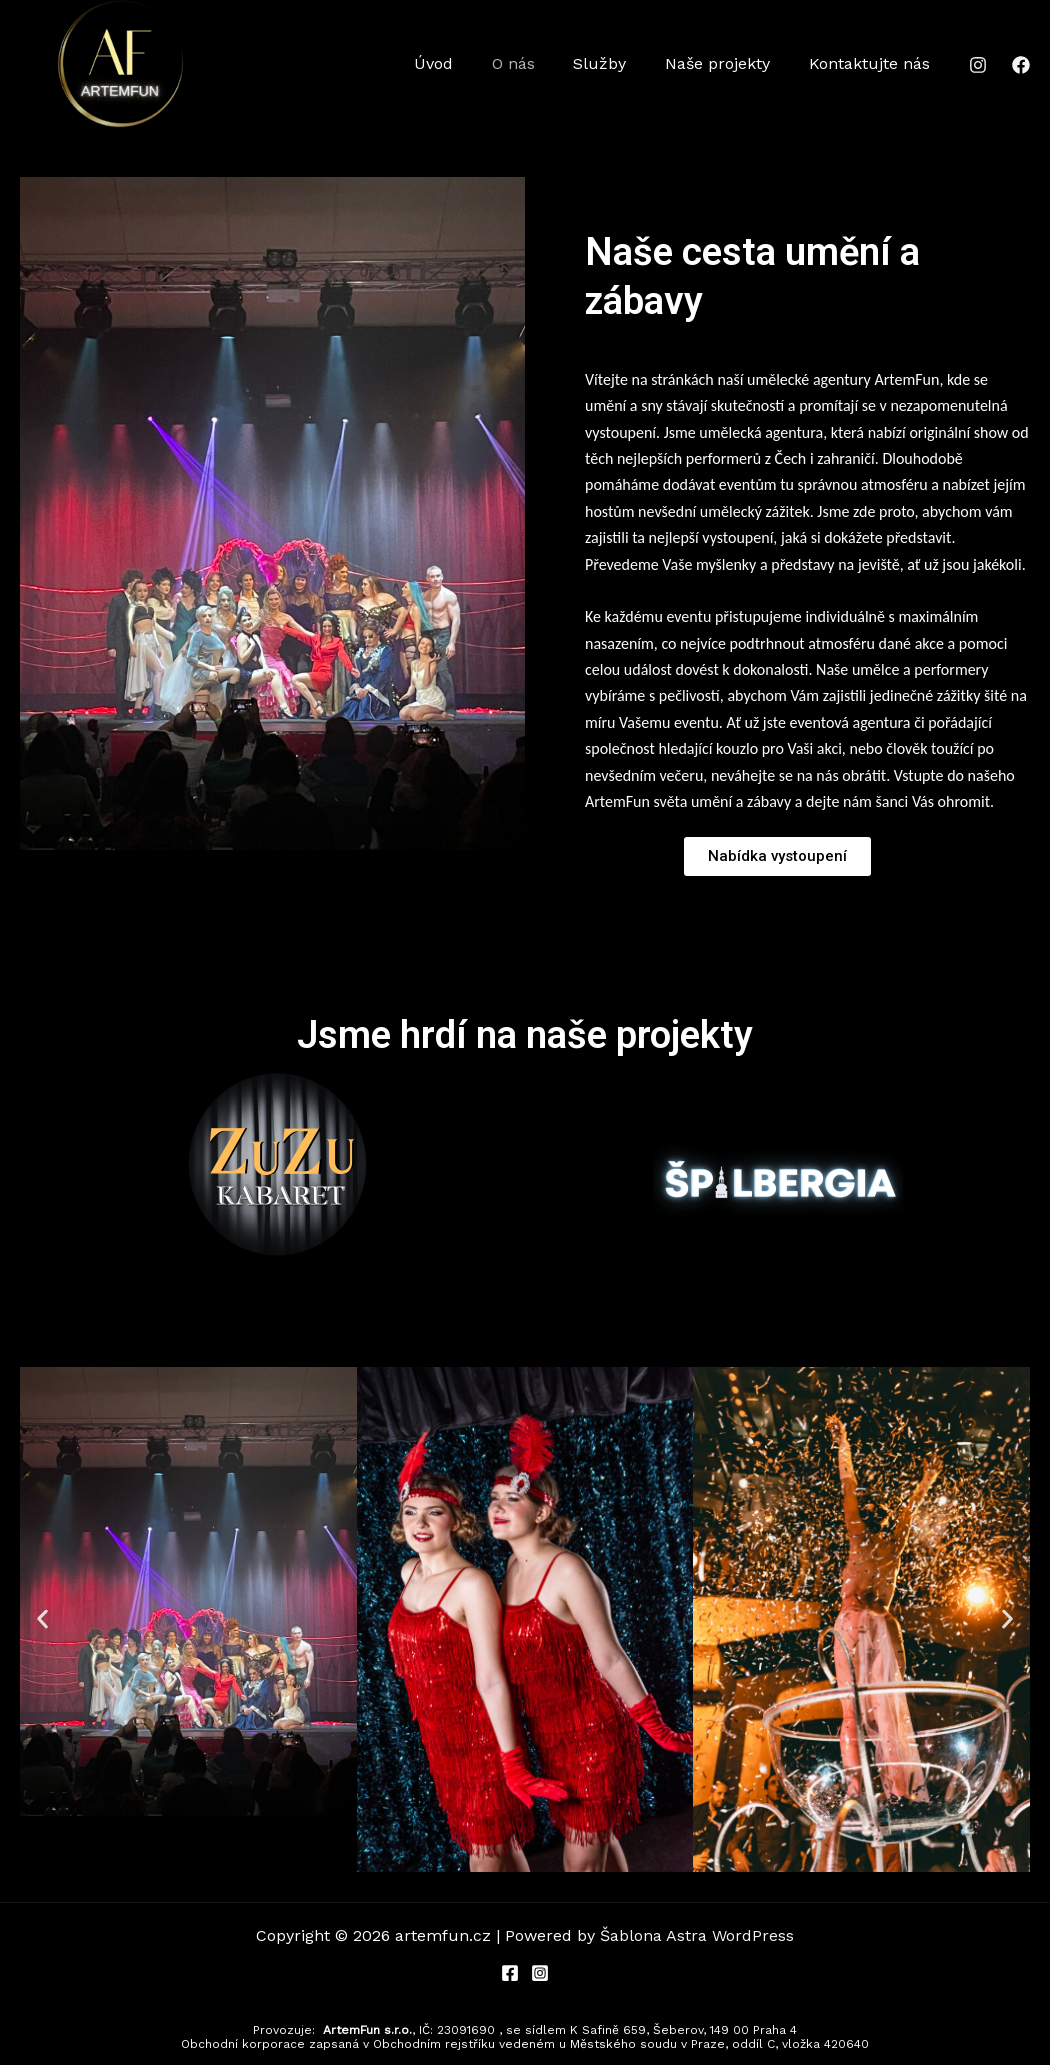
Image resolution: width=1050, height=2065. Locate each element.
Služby (616, 63)
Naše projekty (727, 63)
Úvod (463, 63)
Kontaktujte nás (872, 63)
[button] (42, 1619)
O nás (536, 63)
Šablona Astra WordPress (697, 1935)
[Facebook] (1021, 65)
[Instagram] (978, 65)
